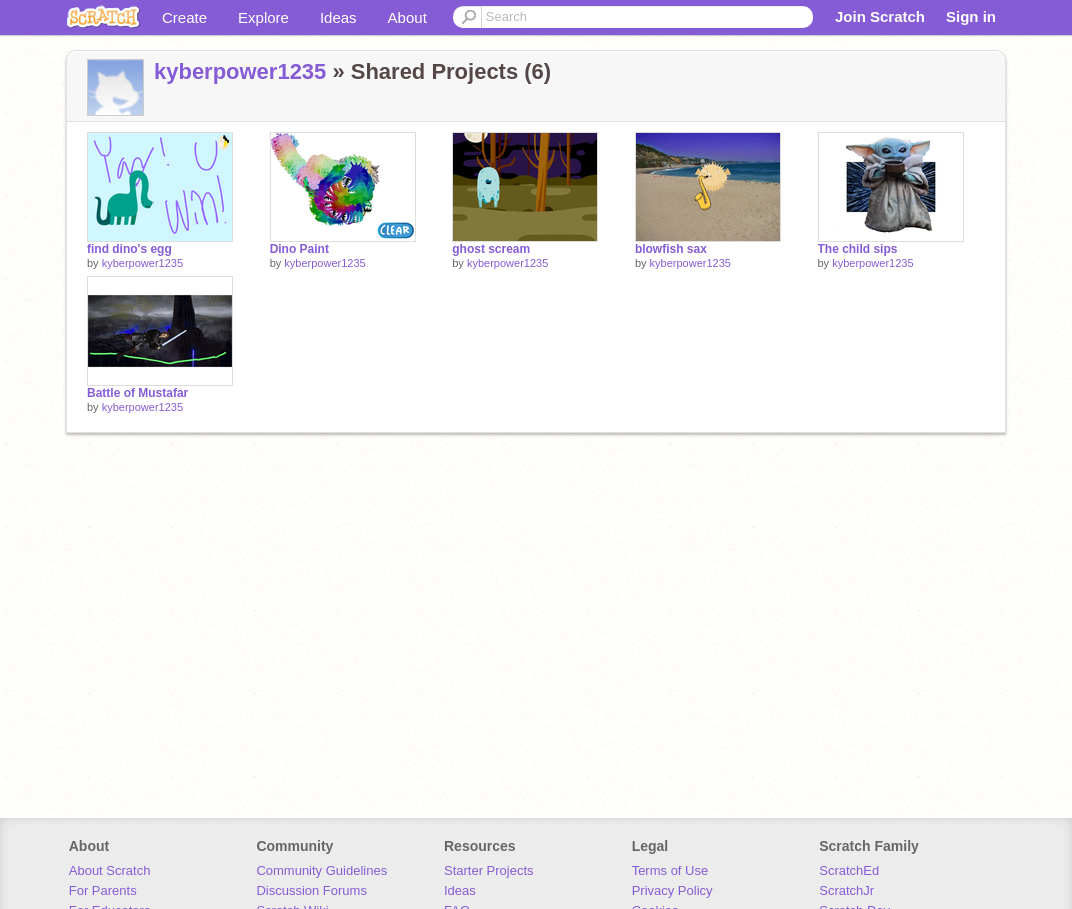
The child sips (858, 249)
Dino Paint (299, 249)
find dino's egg (129, 249)
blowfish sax (671, 249)
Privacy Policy (672, 890)
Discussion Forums (311, 890)
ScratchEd (849, 870)
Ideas (338, 17)
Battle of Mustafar (137, 393)
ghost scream (491, 249)
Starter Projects (489, 870)
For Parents (103, 890)
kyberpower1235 (240, 71)
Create (184, 17)
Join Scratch (880, 16)
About (407, 17)
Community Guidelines (321, 870)
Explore (263, 17)
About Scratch (110, 870)
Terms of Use (670, 870)
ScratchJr (846, 890)
